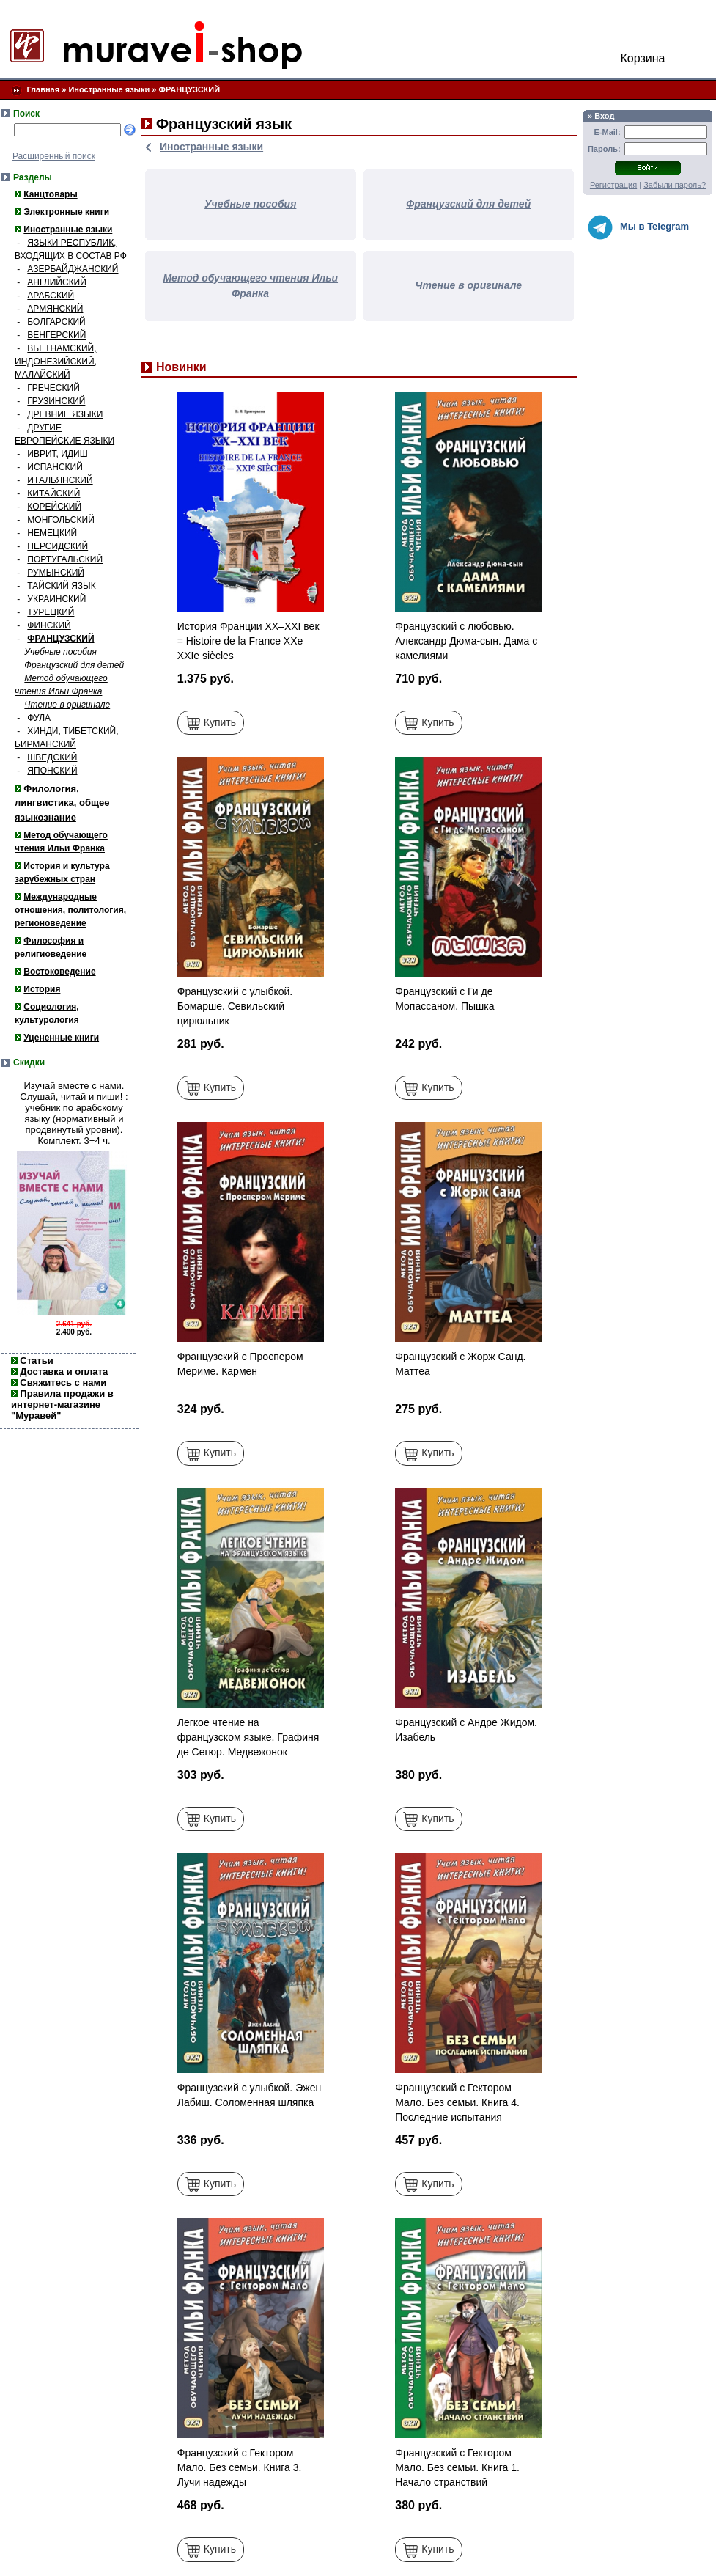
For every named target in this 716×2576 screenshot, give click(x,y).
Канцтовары (50, 194)
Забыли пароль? (674, 184)
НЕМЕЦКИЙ (52, 533)
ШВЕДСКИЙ (52, 757)
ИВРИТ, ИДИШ (57, 454)
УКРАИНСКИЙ (56, 599)
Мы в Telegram (638, 227)
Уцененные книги (61, 1037)
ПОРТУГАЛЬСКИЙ (65, 559)
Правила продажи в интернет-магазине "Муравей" (62, 1404)
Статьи (36, 1360)
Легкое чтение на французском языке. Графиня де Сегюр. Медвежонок (248, 1737)
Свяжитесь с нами (63, 1382)
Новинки (181, 367)
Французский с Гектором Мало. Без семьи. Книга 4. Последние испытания (457, 2102)
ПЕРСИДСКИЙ (57, 546)
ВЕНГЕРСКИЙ (56, 335)
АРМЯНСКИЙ (55, 309)
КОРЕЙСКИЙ (54, 507)
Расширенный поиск (53, 156)
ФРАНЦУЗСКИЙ (190, 89)
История (41, 989)
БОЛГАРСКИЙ (56, 322)
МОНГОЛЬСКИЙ (60, 520)
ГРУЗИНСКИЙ (56, 401)
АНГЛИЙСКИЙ (56, 282)
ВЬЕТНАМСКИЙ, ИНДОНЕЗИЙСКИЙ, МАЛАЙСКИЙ (56, 361)
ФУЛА (39, 718)
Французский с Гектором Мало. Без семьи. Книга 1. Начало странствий (457, 2467)
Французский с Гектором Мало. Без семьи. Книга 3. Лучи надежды (239, 2467)
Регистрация (613, 184)
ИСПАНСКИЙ (55, 467)
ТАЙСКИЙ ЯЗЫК (61, 586)
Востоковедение (59, 971)
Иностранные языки (109, 89)
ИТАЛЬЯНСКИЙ (59, 480)
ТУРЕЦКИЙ (50, 612)
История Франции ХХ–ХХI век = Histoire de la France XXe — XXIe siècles (248, 640)
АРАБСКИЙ (50, 295)
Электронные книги (66, 212)
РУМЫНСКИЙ (55, 573)
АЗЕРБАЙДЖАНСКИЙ (72, 269)
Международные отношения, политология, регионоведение (70, 910)
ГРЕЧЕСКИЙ (53, 388)
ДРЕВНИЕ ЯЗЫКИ (65, 414)
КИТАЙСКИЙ (53, 493)
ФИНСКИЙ (48, 625)
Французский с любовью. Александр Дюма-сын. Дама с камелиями (466, 640)
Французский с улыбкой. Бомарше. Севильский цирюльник (235, 1006)
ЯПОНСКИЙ (52, 771)
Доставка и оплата (64, 1371)
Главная (42, 89)
